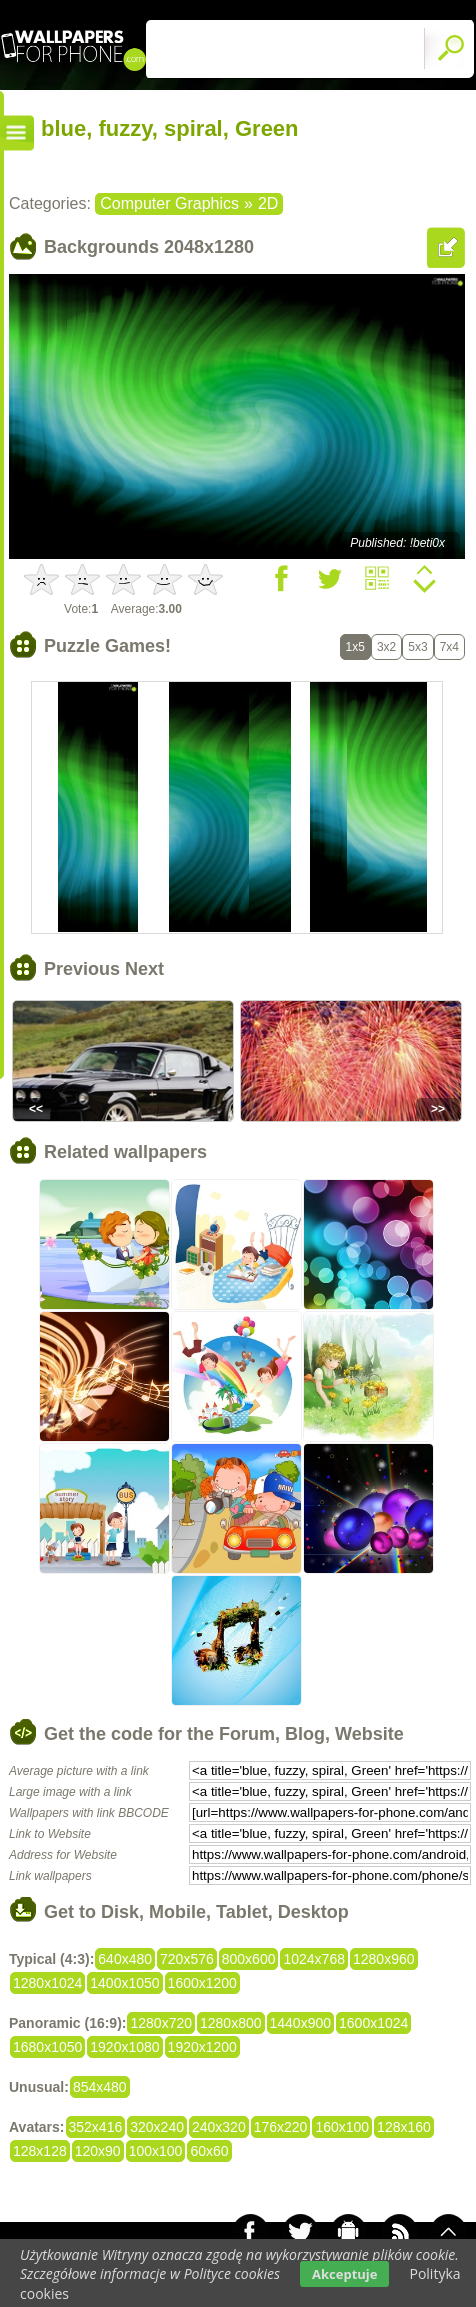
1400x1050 (124, 1983)
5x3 (417, 647)
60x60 (209, 2151)
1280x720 (161, 2023)
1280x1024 (47, 1983)
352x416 (96, 2127)
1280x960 (384, 1959)
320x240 (157, 2127)
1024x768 (314, 1959)
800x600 (249, 1959)
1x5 (355, 647)
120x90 (98, 2151)
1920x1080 (124, 2047)
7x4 (449, 647)
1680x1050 (47, 2047)
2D (268, 203)
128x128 (40, 2151)
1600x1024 (373, 2023)
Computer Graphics (169, 203)
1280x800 (231, 2023)
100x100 (156, 2151)
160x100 (342, 2127)
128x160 (404, 2127)
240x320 (219, 2127)
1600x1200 (202, 1983)
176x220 (281, 2127)
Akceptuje (344, 2274)
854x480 (100, 2087)
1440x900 (301, 2023)
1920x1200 (202, 2047)
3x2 (386, 647)
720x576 (187, 1959)
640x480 (125, 1959)
